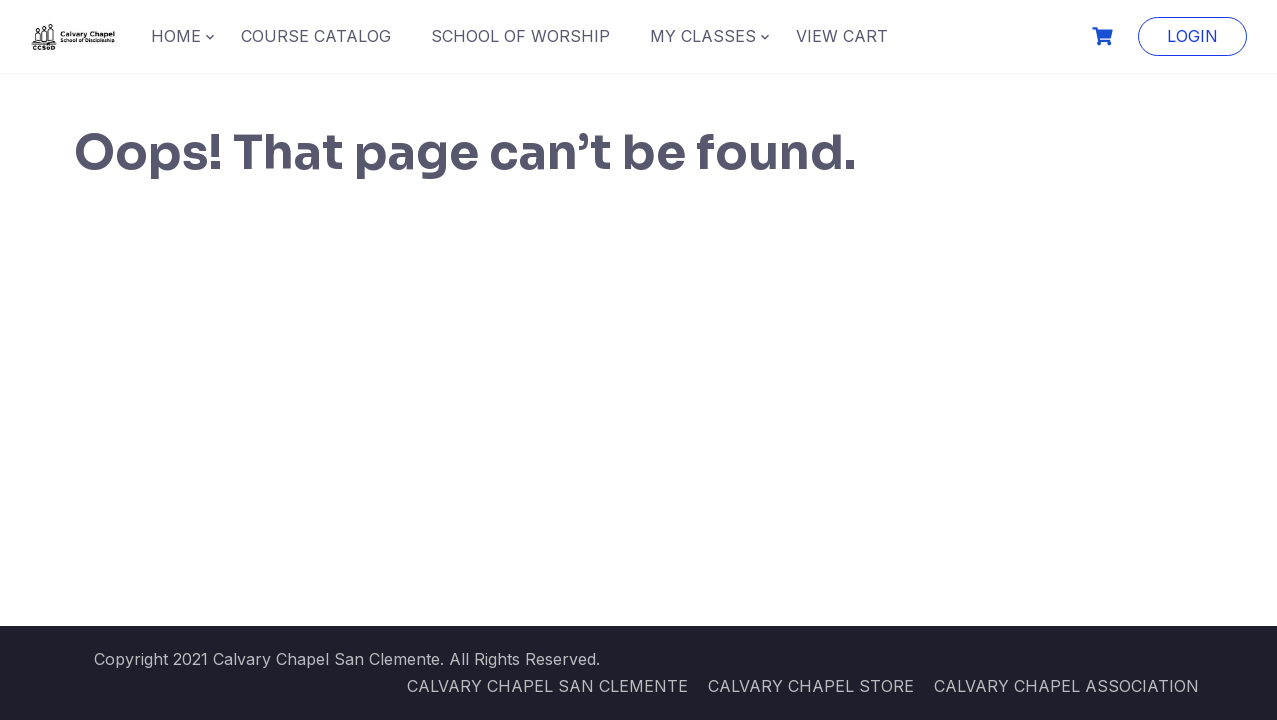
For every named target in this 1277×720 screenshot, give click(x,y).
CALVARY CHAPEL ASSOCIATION (1066, 686)
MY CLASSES (703, 36)
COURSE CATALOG (316, 36)
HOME (176, 36)
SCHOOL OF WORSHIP (520, 36)
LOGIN (1192, 36)
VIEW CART (842, 36)
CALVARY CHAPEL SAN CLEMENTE (547, 686)
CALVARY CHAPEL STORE (811, 686)
